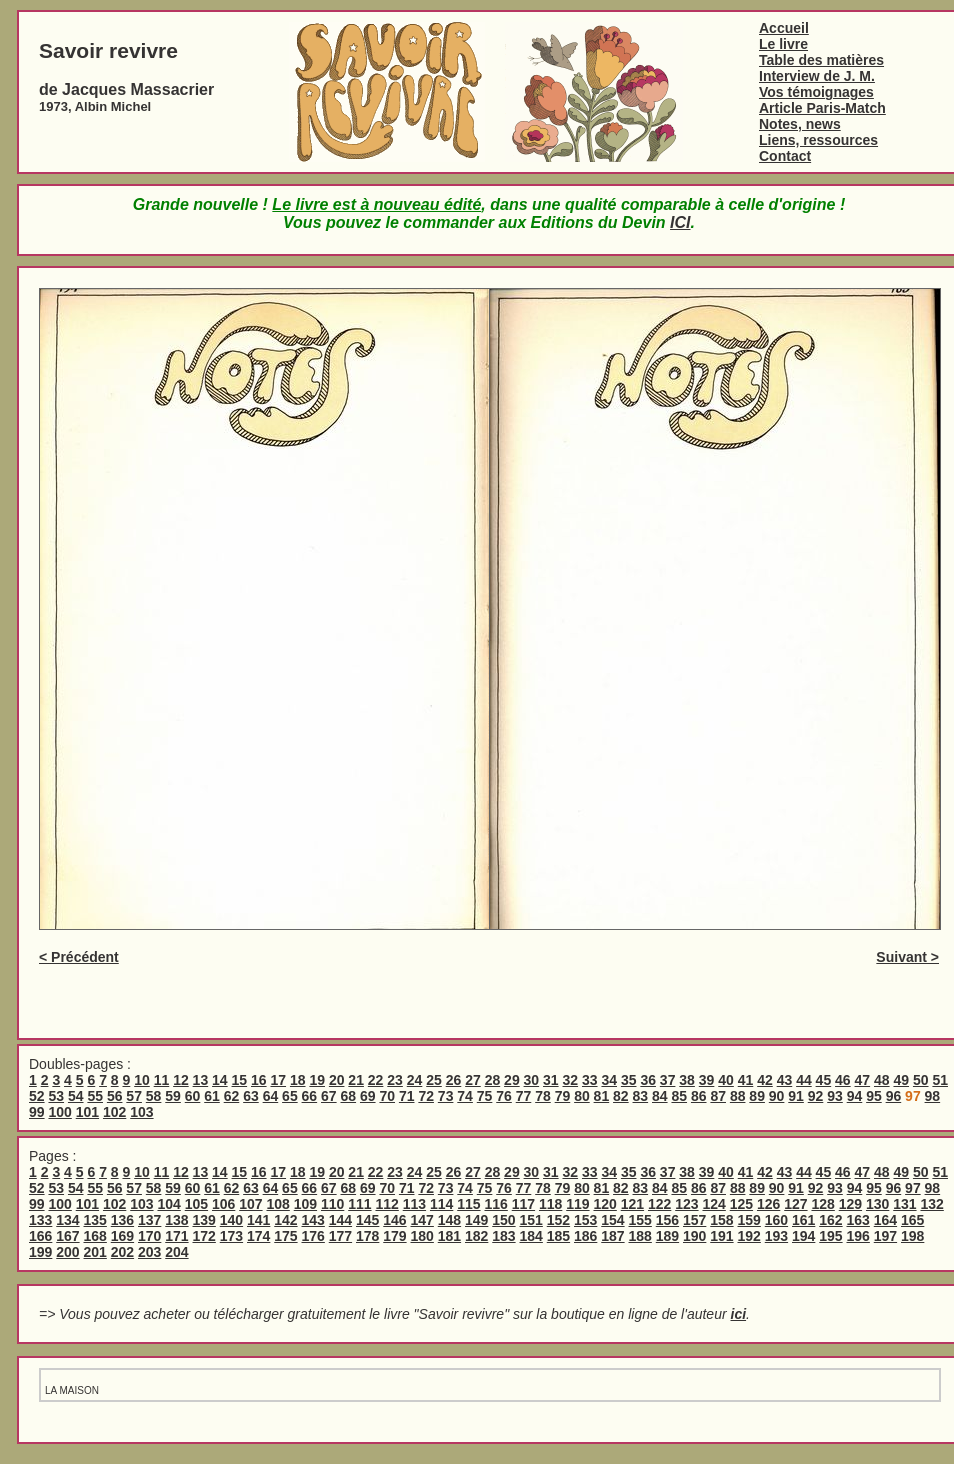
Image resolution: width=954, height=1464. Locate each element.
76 (504, 1096)
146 (394, 1220)
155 (640, 1220)
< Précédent (79, 957)
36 (648, 1080)
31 (551, 1080)
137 (149, 1220)
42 (765, 1080)
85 (679, 1096)
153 (585, 1220)
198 (912, 1236)
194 (803, 1236)
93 (835, 1096)
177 (340, 1236)
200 (67, 1252)
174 (258, 1236)
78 (543, 1096)
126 (768, 1204)
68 (349, 1096)
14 (220, 1080)
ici (739, 1314)
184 (531, 1236)
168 (95, 1236)
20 (337, 1080)
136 (122, 1220)
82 (621, 1096)
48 (882, 1080)
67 (329, 1096)
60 (193, 1096)
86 (699, 1096)
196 (858, 1236)
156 (667, 1220)
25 (434, 1080)
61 (212, 1096)
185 (558, 1236)
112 (386, 1204)
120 (604, 1204)
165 (912, 1220)
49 (901, 1080)
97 (913, 1188)
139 (204, 1220)
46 (843, 1080)
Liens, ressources (818, 140)
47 (863, 1080)
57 (134, 1096)
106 (223, 1204)
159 (749, 1220)
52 (37, 1096)
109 (305, 1204)
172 (204, 1236)
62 (232, 1096)
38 (687, 1080)
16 (259, 1080)
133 (40, 1220)
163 (858, 1220)
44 (804, 1080)
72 (426, 1096)
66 (310, 1096)
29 (512, 1080)
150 (503, 1220)
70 (387, 1096)
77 (524, 1096)
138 (176, 1220)
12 (181, 1080)
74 (465, 1096)
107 (250, 1204)
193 (776, 1236)
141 (258, 1220)
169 (122, 1236)
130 (877, 1204)
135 (95, 1220)
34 (609, 1080)
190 (694, 1236)
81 (602, 1096)
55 (95, 1096)
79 (563, 1096)
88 (738, 1096)
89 (757, 1096)
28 (493, 1080)
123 (686, 1204)
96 (894, 1096)
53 (56, 1096)
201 (95, 1252)
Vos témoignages (816, 92)
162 (830, 1220)
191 (721, 1236)
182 (476, 1236)
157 (694, 1220)
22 (376, 1080)
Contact (785, 156)
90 (777, 1096)
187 (612, 1236)
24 (415, 1080)
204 (176, 1252)
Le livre (783, 44)
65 (290, 1096)
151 (531, 1220)
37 (668, 1080)
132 (931, 1204)
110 (332, 1204)
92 (816, 1096)
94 (855, 1096)
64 (271, 1096)
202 (122, 1252)
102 (114, 1112)
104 (168, 1204)
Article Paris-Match (822, 108)
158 (721, 1220)
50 (921, 1080)
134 (67, 1220)
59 (173, 1096)
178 (367, 1236)
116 (495, 1204)
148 (449, 1220)
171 (176, 1236)
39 (707, 1080)
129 (850, 1204)
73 (446, 1096)
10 (142, 1080)
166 (40, 1236)
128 (822, 1204)
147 (422, 1220)
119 (577, 1204)
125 (741, 1204)
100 (59, 1112)
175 (285, 1236)
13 (201, 1080)
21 (356, 1080)
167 (67, 1236)
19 (317, 1080)
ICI (680, 222)
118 (550, 1204)
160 (776, 1220)
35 (629, 1080)
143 (313, 1220)
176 (313, 1236)
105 (196, 1204)
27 (473, 1080)
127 (795, 1204)
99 (37, 1112)
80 (582, 1096)
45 (824, 1080)
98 (933, 1096)
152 (558, 1220)
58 (154, 1096)
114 (441, 1204)
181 (449, 1236)
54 (76, 1096)
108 (277, 1204)
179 (394, 1236)
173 (231, 1236)
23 (395, 1080)
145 (367, 1220)
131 (904, 1204)
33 (590, 1080)
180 (422, 1236)
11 (162, 1080)
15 (240, 1080)
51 (940, 1080)
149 (476, 1220)
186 (585, 1236)
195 (830, 1236)
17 (278, 1080)
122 (659, 1204)
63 (251, 1096)
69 (368, 1096)
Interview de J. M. (817, 76)
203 (149, 1252)
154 (612, 1220)
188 (640, 1236)
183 (503, 1236)
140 (231, 1220)
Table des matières (821, 60)
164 (885, 1220)
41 (746, 1080)
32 (571, 1080)
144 (340, 1220)
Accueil (784, 28)
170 (149, 1236)
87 (718, 1096)
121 (632, 1204)
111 (359, 1204)
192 (749, 1236)
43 (785, 1080)
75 (485, 1096)
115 (468, 1204)
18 (298, 1080)
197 (885, 1236)
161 (803, 1220)
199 (40, 1252)
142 (285, 1220)
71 (407, 1096)
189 (667, 1236)
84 (660, 1096)
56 (115, 1096)
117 (523, 1204)
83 (641, 1096)
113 (414, 1204)
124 (713, 1204)
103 (141, 1112)
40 (726, 1080)
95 (874, 1096)
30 (532, 1080)
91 (796, 1096)
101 (87, 1112)
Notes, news (800, 124)
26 (454, 1080)
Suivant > (907, 957)
